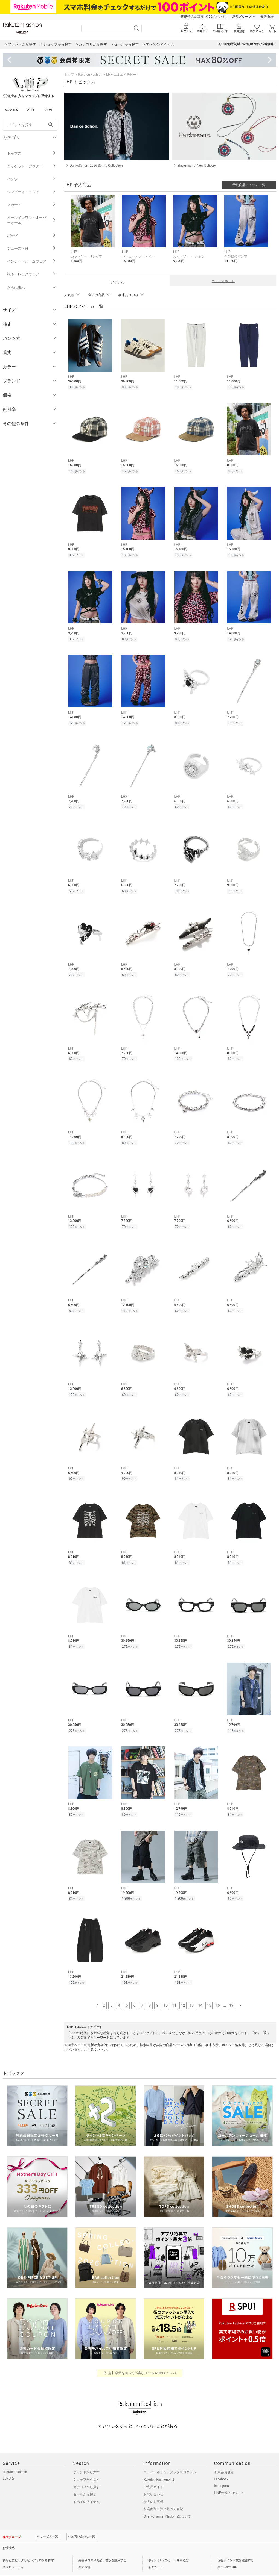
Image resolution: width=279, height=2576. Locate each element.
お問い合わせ (153, 2479)
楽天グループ (241, 17)
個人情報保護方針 (31, 2564)
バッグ (31, 235)
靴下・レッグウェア (31, 274)
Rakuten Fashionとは (159, 2464)
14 (200, 1990)
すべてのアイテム (86, 2486)
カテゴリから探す (86, 2471)
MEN (30, 110)
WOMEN (12, 110)
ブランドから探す (86, 2457)
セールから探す (84, 2479)
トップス (31, 153)
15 (209, 1990)
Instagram (221, 2470)
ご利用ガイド (153, 2471)
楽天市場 (267, 17)
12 (183, 1990)
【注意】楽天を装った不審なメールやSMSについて (140, 2357)
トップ (69, 74)
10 (165, 1990)
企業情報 (9, 2564)
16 (218, 1990)
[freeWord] (30, 125)
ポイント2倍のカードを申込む (168, 2544)
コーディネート (223, 281)
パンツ (31, 179)
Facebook (221, 2464)
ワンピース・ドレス (31, 191)
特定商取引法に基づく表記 (163, 2493)
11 (174, 1990)
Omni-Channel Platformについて (167, 2501)
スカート (31, 204)
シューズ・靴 (31, 248)
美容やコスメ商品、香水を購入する (102, 2544)
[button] (93, 233)
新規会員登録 (224, 2457)
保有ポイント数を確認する (235, 2544)
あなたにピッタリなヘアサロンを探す (28, 2544)
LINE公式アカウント (229, 2477)
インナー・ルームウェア (31, 261)
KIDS (48, 110)
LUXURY (9, 2463)
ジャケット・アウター (31, 166)
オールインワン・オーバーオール (31, 220)
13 (192, 1990)
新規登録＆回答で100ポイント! (203, 17)
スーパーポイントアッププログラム (170, 2457)
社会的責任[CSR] (58, 2564)
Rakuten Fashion (90, 74)
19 (231, 1990)
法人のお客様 (153, 2486)
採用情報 (79, 2564)
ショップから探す (86, 2464)
